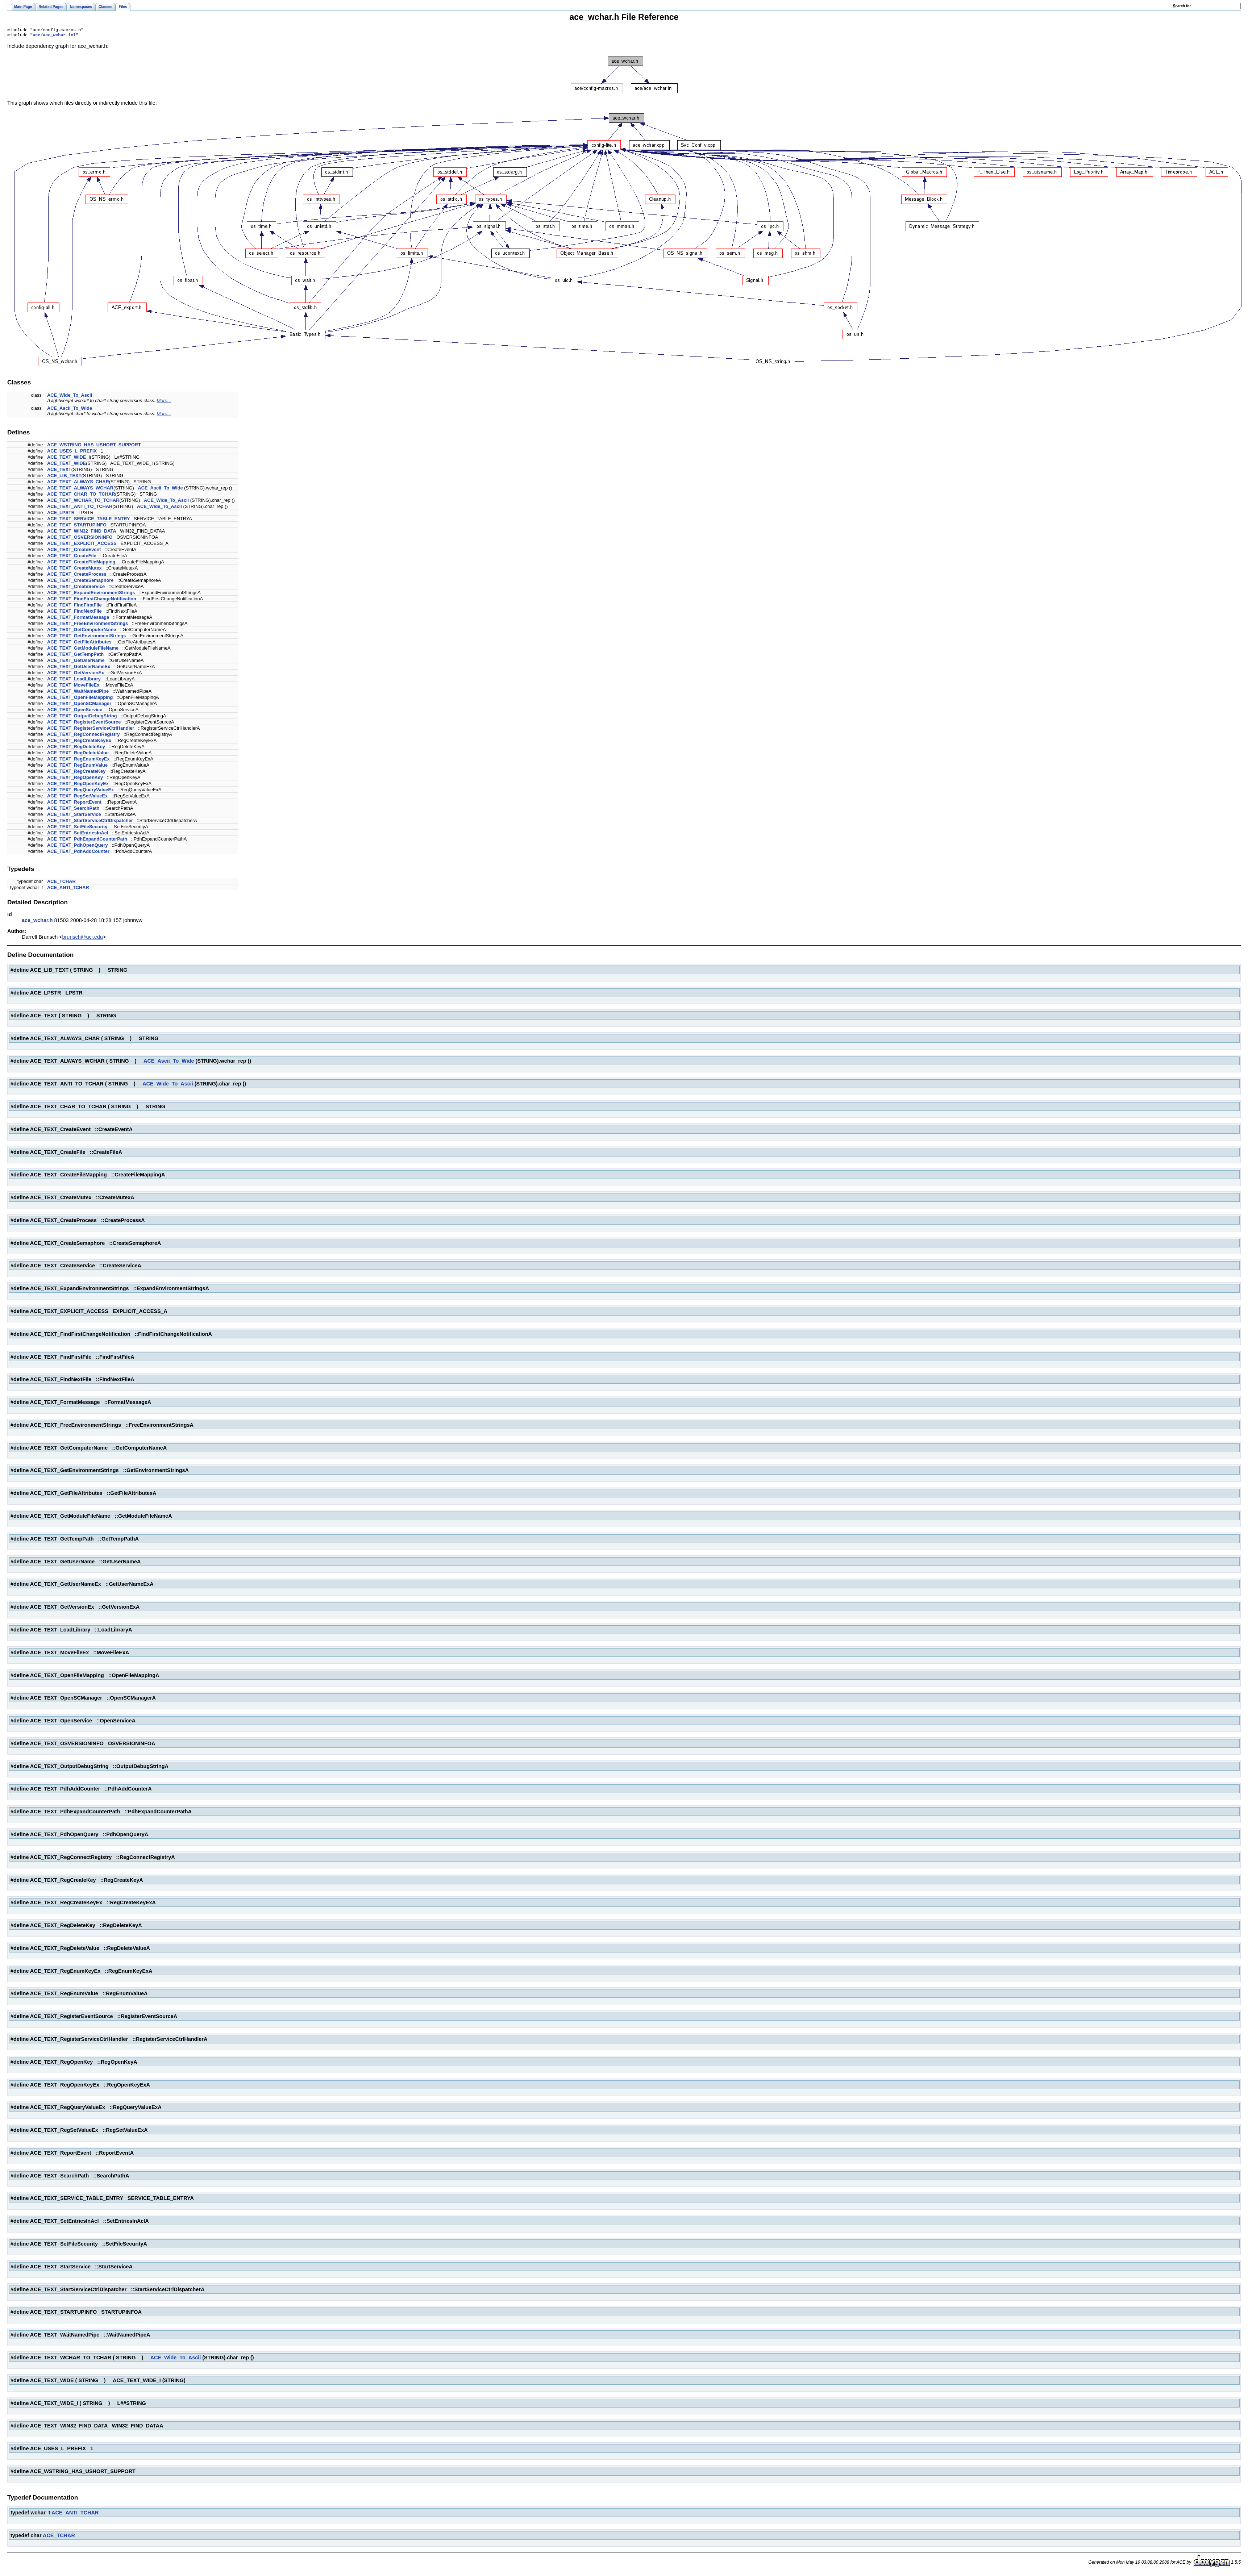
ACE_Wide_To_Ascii (69, 396)
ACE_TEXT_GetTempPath (75, 655)
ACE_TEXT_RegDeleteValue (78, 754)
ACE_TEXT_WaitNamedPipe (78, 692)
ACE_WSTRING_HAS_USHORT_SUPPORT (94, 446)
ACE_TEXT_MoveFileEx (73, 686)
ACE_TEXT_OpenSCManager (79, 705)
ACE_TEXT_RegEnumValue (77, 766)
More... (164, 402)
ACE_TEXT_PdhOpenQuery (77, 846)
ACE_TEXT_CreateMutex (74, 569)
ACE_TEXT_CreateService (76, 588)
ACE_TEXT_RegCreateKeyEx (79, 742)
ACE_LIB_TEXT (64, 477)
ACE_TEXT (59, 471)
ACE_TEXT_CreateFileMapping (81, 563)
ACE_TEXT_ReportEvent (74, 803)
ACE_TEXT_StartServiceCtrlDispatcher (90, 822)
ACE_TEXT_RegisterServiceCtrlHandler (90, 729)
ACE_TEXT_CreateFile (71, 557)
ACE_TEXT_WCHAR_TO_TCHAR (83, 501)
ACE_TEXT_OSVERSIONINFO (80, 538)
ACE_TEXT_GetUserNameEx (78, 668)
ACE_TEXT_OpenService (74, 711)
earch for (1182, 6)
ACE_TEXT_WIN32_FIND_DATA (81, 532)
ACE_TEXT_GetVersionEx (75, 674)
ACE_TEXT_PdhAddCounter (78, 852)
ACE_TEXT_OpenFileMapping (80, 698)
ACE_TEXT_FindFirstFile (74, 606)
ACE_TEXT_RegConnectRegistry (83, 735)
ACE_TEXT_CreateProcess (77, 575)
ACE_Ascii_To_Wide (69, 409)
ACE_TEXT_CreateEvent (74, 551)
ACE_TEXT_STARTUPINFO (77, 526)
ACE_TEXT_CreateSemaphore (80, 581)
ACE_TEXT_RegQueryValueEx (80, 791)
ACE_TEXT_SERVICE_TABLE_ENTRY (88, 520)
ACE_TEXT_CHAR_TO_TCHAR (81, 495)
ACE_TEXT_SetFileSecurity (77, 828)
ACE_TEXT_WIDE (66, 464)
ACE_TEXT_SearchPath (73, 809)
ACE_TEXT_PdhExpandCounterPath (87, 840)
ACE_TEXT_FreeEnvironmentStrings (87, 625)
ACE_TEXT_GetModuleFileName (82, 649)
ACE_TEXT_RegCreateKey (76, 772)
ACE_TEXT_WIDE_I (68, 458)
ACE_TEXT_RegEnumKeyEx (78, 760)
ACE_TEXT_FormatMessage (78, 618)
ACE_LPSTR (61, 514)
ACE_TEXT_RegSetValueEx (77, 797)
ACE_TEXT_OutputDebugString (82, 717)
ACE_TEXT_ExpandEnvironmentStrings (91, 594)
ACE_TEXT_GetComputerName (81, 631)
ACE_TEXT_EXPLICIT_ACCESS (82, 544)
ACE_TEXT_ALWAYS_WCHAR (80, 489)
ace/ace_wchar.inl (54, 36)
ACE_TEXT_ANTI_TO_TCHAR (79, 507)
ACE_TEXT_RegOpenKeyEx (78, 785)
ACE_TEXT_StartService (74, 815)
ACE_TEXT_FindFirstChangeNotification (91, 600)
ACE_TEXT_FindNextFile (74, 612)
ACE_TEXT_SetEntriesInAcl (77, 834)
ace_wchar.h (37, 922)
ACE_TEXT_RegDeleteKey (76, 748)
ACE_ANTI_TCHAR (68, 889)
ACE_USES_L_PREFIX (72, 452)
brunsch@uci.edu (82, 938)
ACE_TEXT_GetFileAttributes (79, 643)
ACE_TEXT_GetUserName (76, 661)
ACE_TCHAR (61, 882)
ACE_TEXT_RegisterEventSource (84, 723)
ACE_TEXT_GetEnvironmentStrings (86, 637)
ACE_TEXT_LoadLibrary (74, 680)
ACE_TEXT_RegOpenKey (75, 778)
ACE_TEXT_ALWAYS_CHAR (78, 483)
